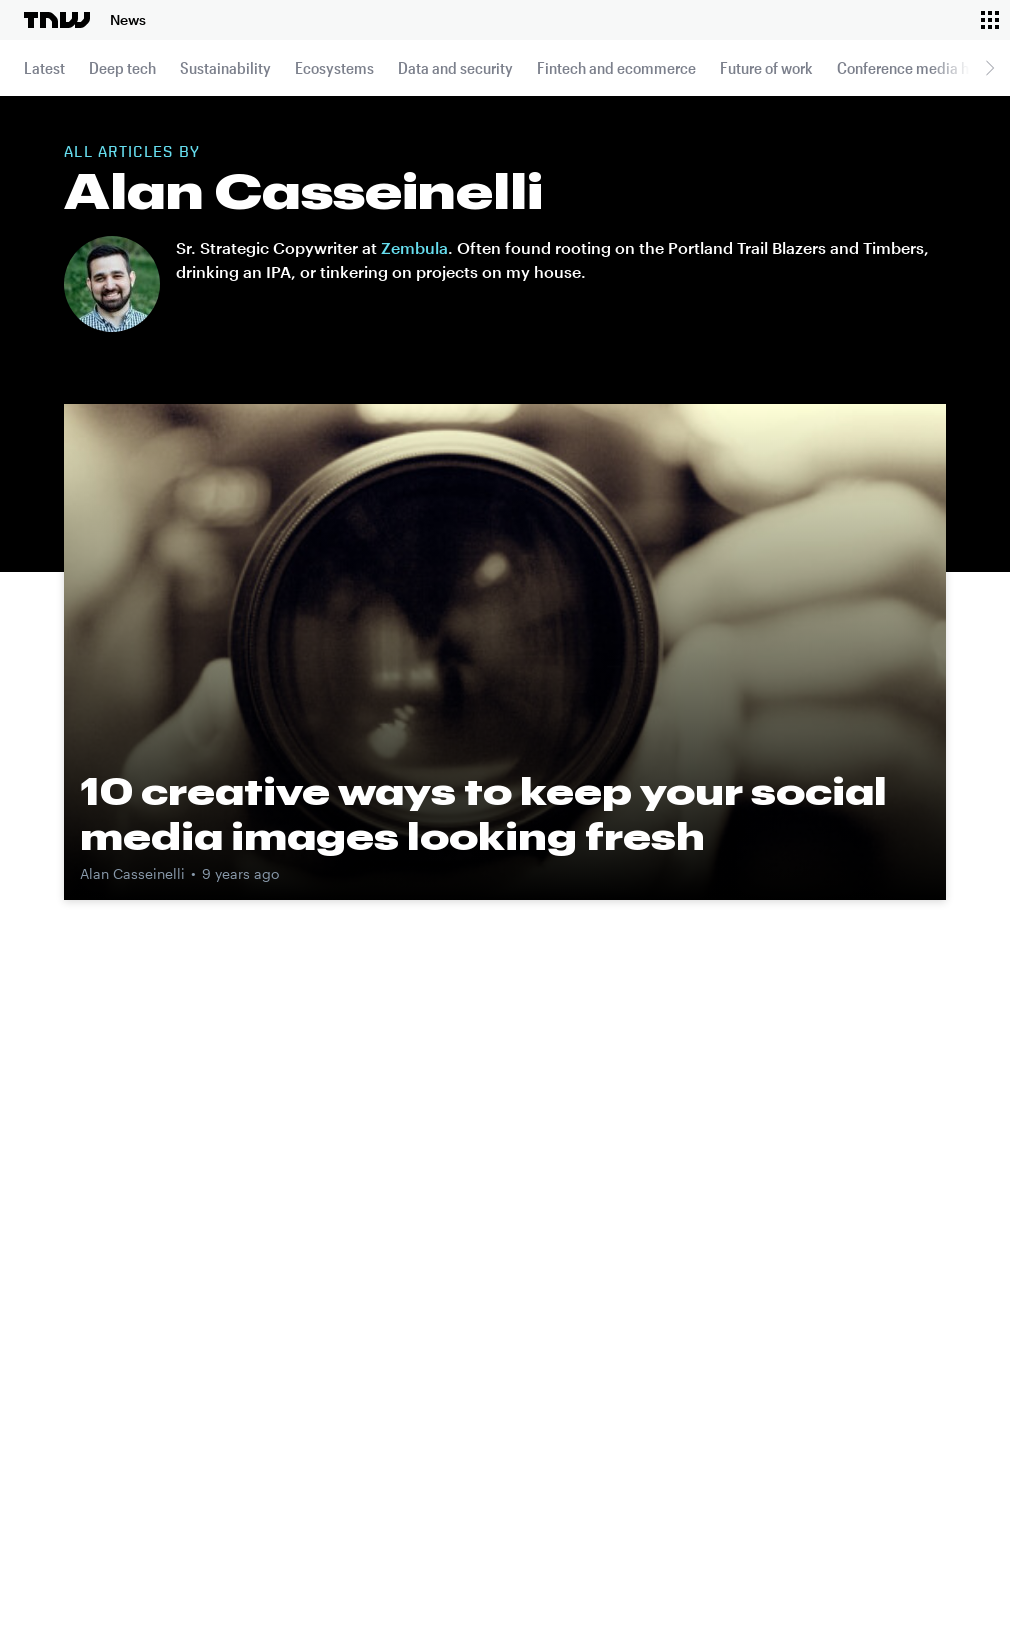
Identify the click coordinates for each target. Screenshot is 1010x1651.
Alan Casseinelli (132, 873)
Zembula (414, 247)
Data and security (455, 67)
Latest (44, 67)
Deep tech (122, 67)
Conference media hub (911, 67)
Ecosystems (334, 67)
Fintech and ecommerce (616, 67)
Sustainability (225, 67)
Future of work (766, 67)
